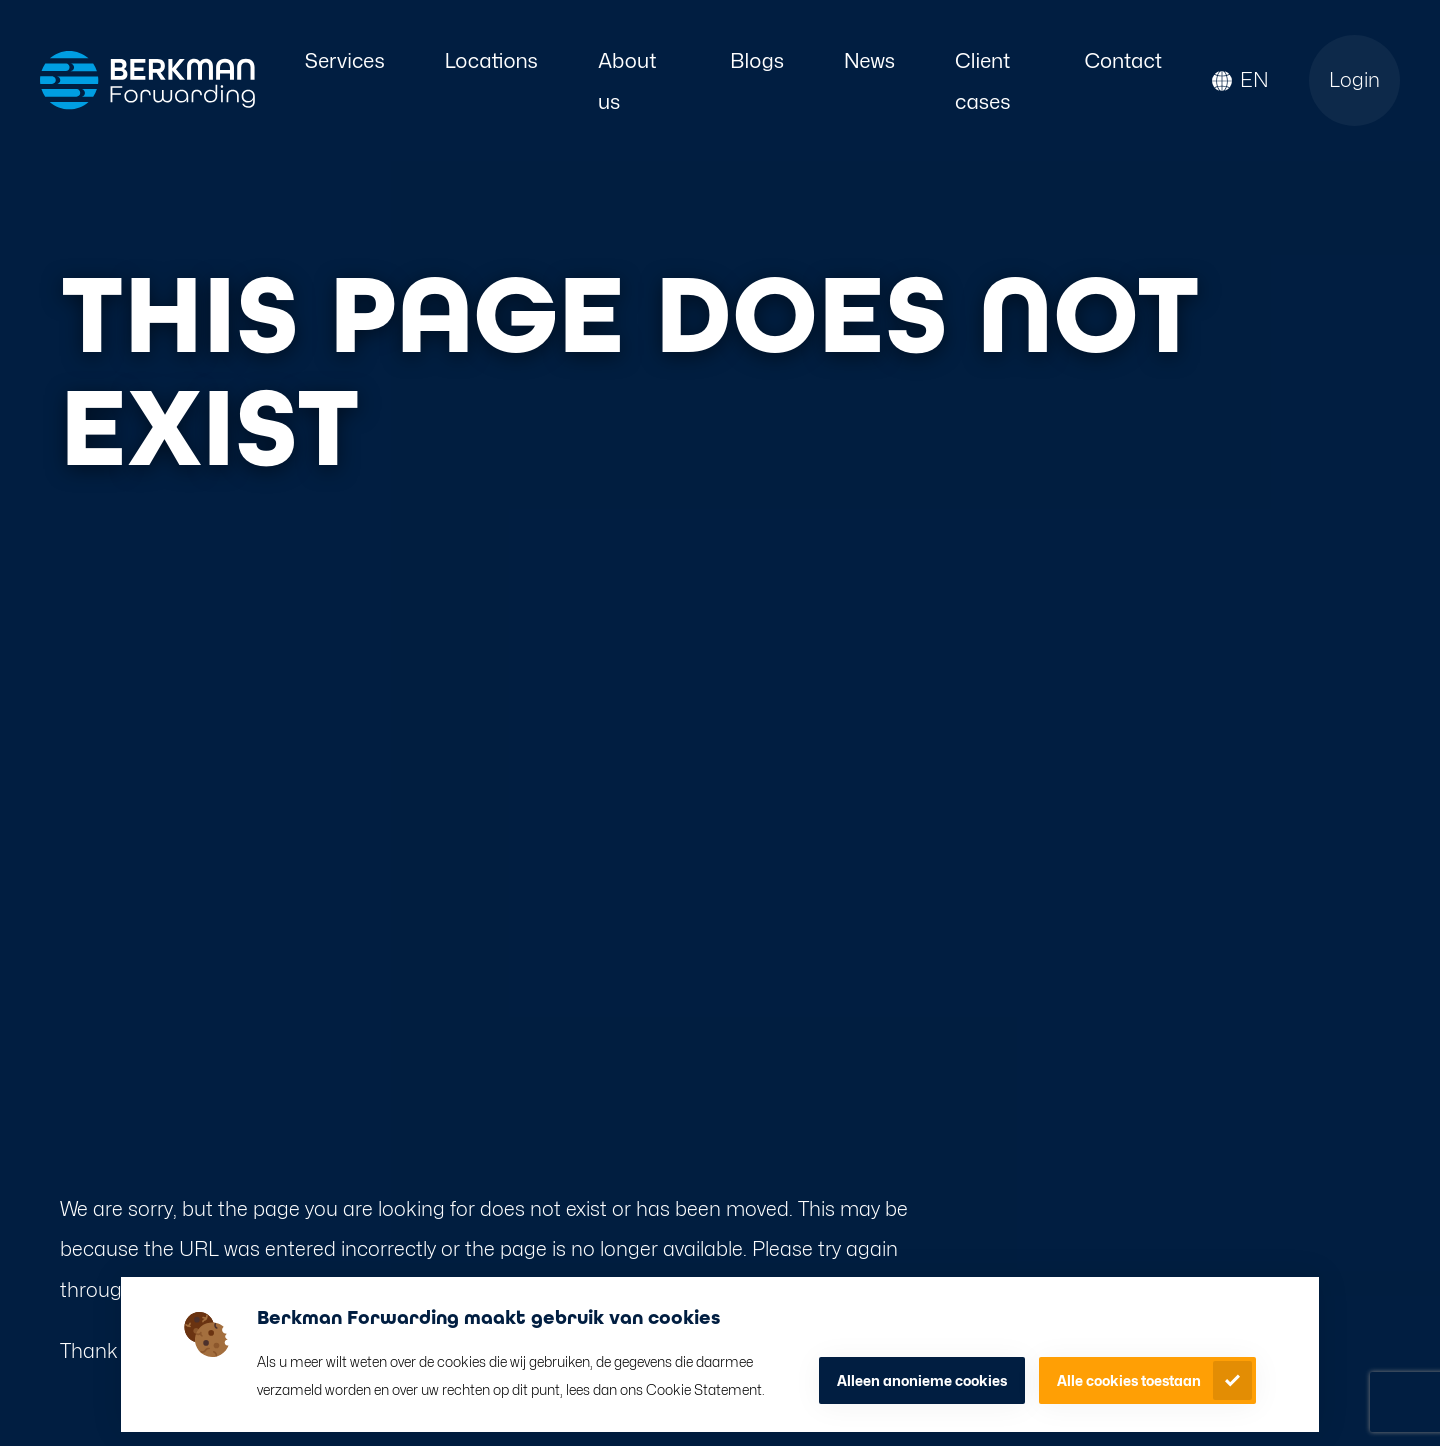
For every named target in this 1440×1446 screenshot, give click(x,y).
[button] (1240, 80)
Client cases (982, 80)
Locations (491, 60)
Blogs (757, 60)
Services (345, 60)
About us (627, 80)
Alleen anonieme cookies (922, 1380)
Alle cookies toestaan (1129, 1380)
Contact (1123, 60)
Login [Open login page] (1354, 79)
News (869, 60)
